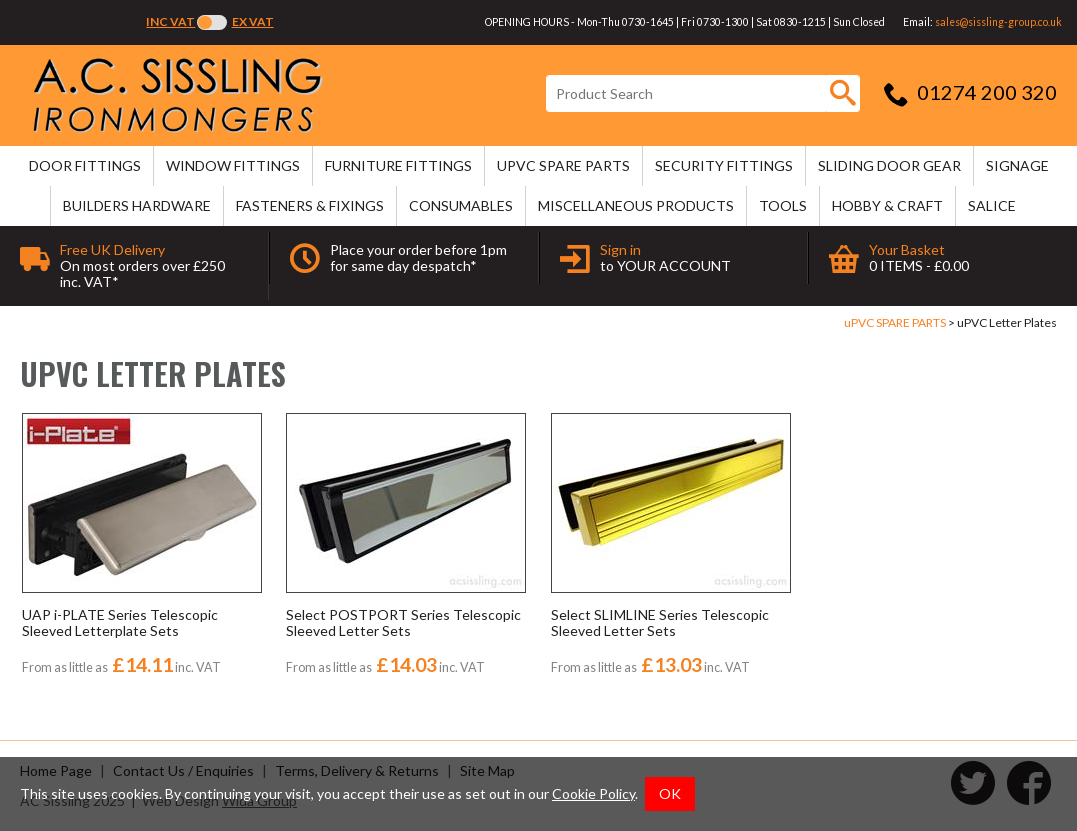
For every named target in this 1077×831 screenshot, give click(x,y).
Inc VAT (170, 21)
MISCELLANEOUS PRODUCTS (636, 205)
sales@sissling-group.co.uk (998, 22)
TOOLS (783, 205)
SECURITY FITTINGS (724, 165)
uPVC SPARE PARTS (563, 165)
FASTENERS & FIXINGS (310, 205)
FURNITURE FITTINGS (398, 165)
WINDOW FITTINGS (233, 165)
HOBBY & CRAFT (887, 205)
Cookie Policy (593, 793)
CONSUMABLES (461, 205)
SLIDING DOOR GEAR (889, 165)
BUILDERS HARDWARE (137, 205)
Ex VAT (253, 21)
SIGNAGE (1017, 165)
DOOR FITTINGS (85, 165)
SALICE (992, 205)
